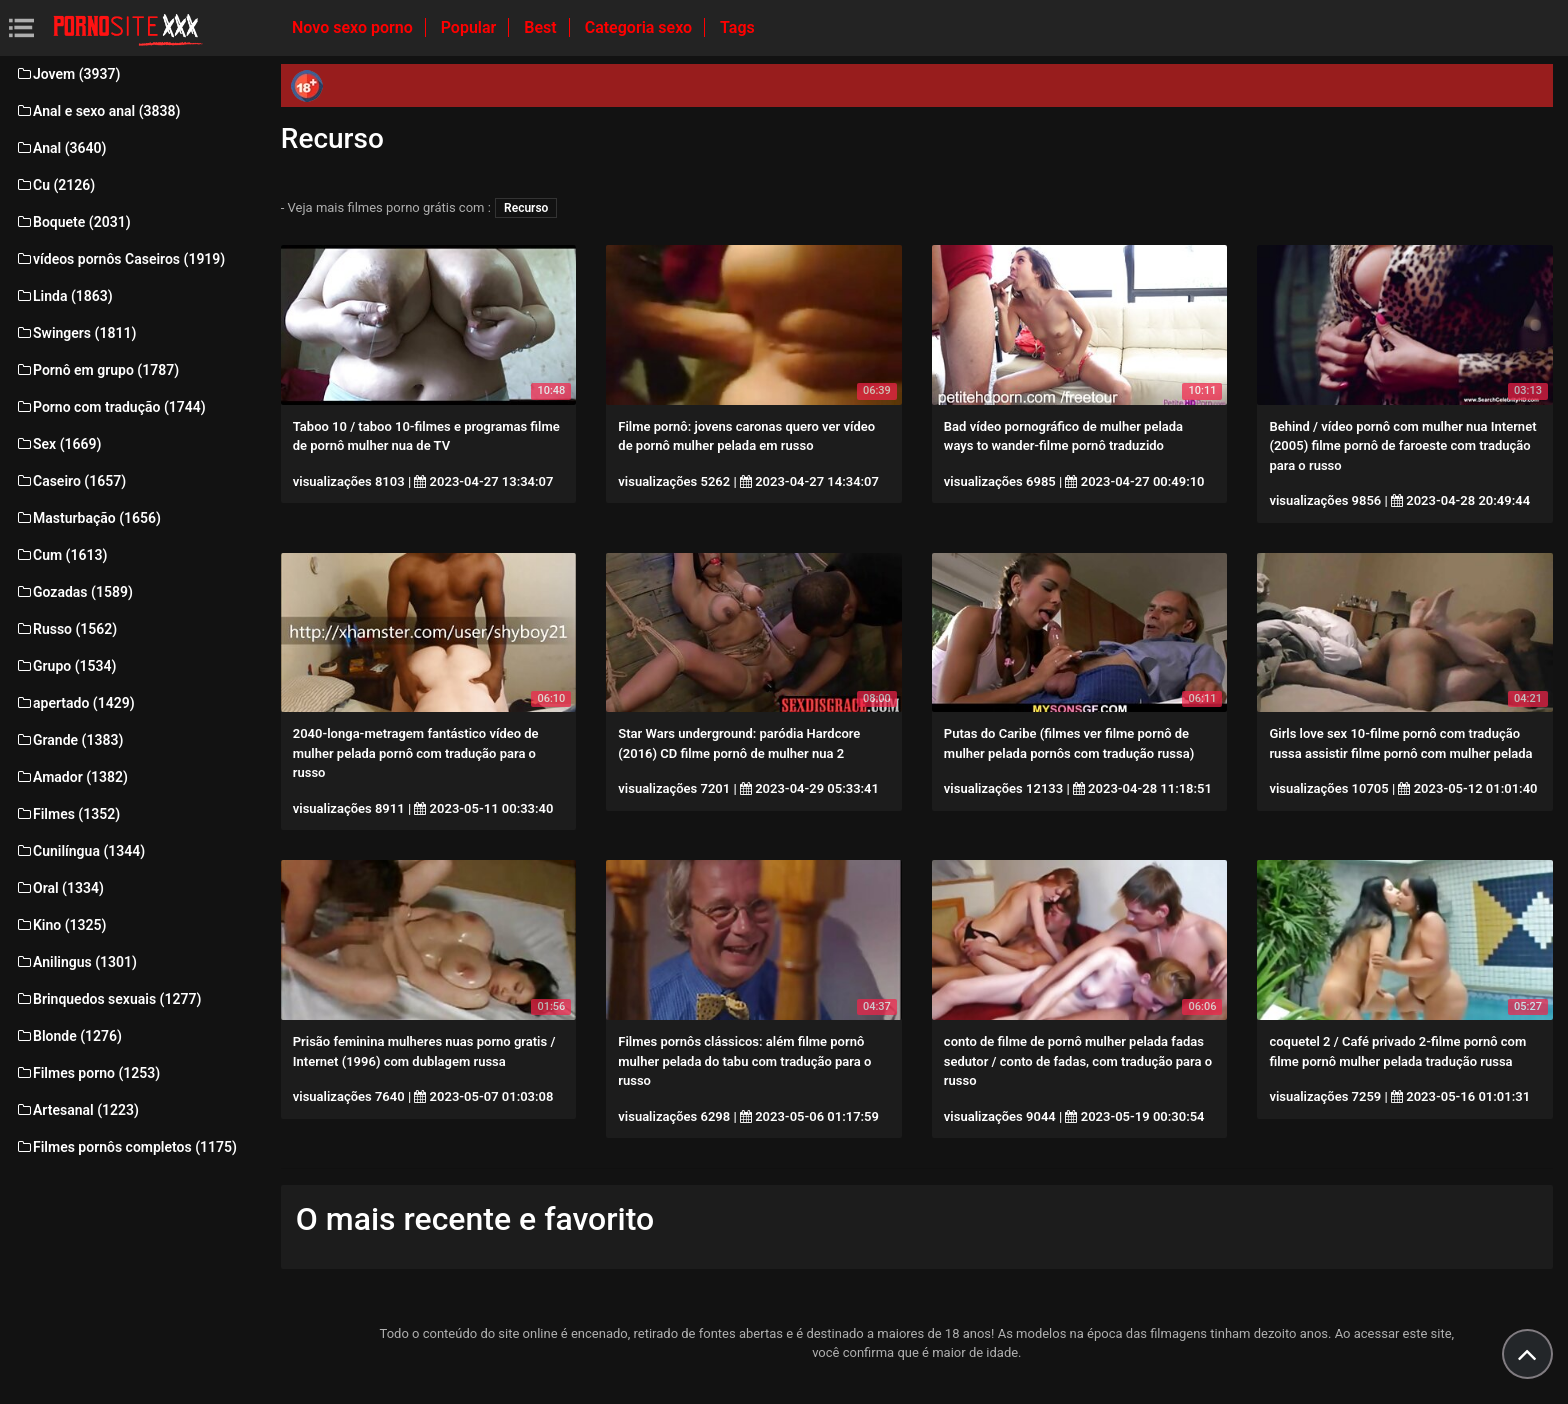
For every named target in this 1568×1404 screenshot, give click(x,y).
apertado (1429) (75, 703)
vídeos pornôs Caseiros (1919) (120, 259)
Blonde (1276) (68, 1036)
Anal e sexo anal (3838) (97, 111)
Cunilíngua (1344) (80, 851)
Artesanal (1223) (77, 1110)
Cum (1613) (61, 555)
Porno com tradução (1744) (110, 407)
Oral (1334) (59, 888)
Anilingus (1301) (76, 962)
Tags (737, 27)
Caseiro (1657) (70, 481)
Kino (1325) (61, 925)
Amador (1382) (71, 777)
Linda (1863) (64, 296)
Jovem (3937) (68, 74)
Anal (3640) (60, 148)
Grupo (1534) (65, 666)
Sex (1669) (58, 444)
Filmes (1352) (67, 814)
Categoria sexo (640, 27)
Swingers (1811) (75, 333)
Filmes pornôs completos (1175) (126, 1147)
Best (542, 27)
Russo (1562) (66, 629)
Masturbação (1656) (88, 518)
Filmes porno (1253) (87, 1073)
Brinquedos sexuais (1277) (108, 999)
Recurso (526, 208)
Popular (471, 27)
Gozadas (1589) (74, 592)
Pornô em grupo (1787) (97, 370)
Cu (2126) (55, 185)
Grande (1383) (69, 740)
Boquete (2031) (73, 222)
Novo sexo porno (354, 27)
